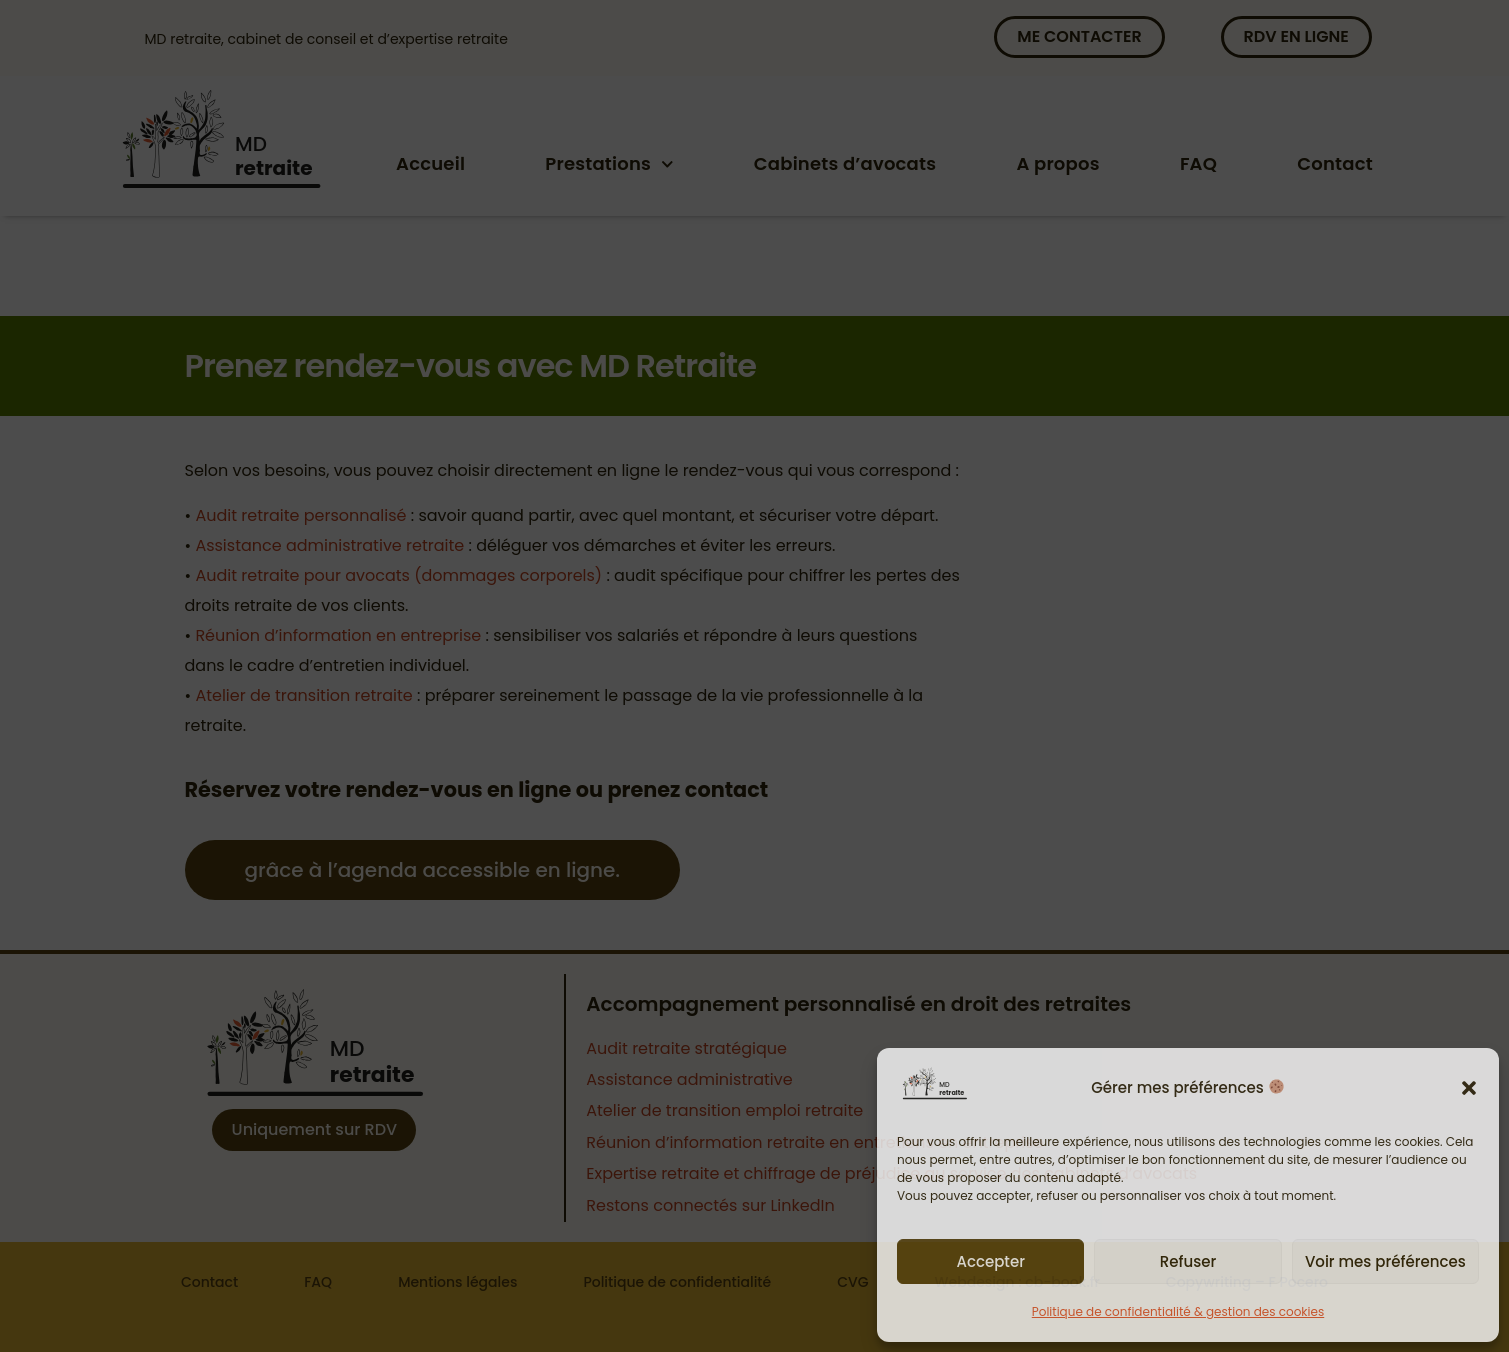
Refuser (1188, 1261)
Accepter (990, 1261)
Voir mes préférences (1385, 1261)
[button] (1469, 1088)
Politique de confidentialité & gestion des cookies (1178, 1311)
